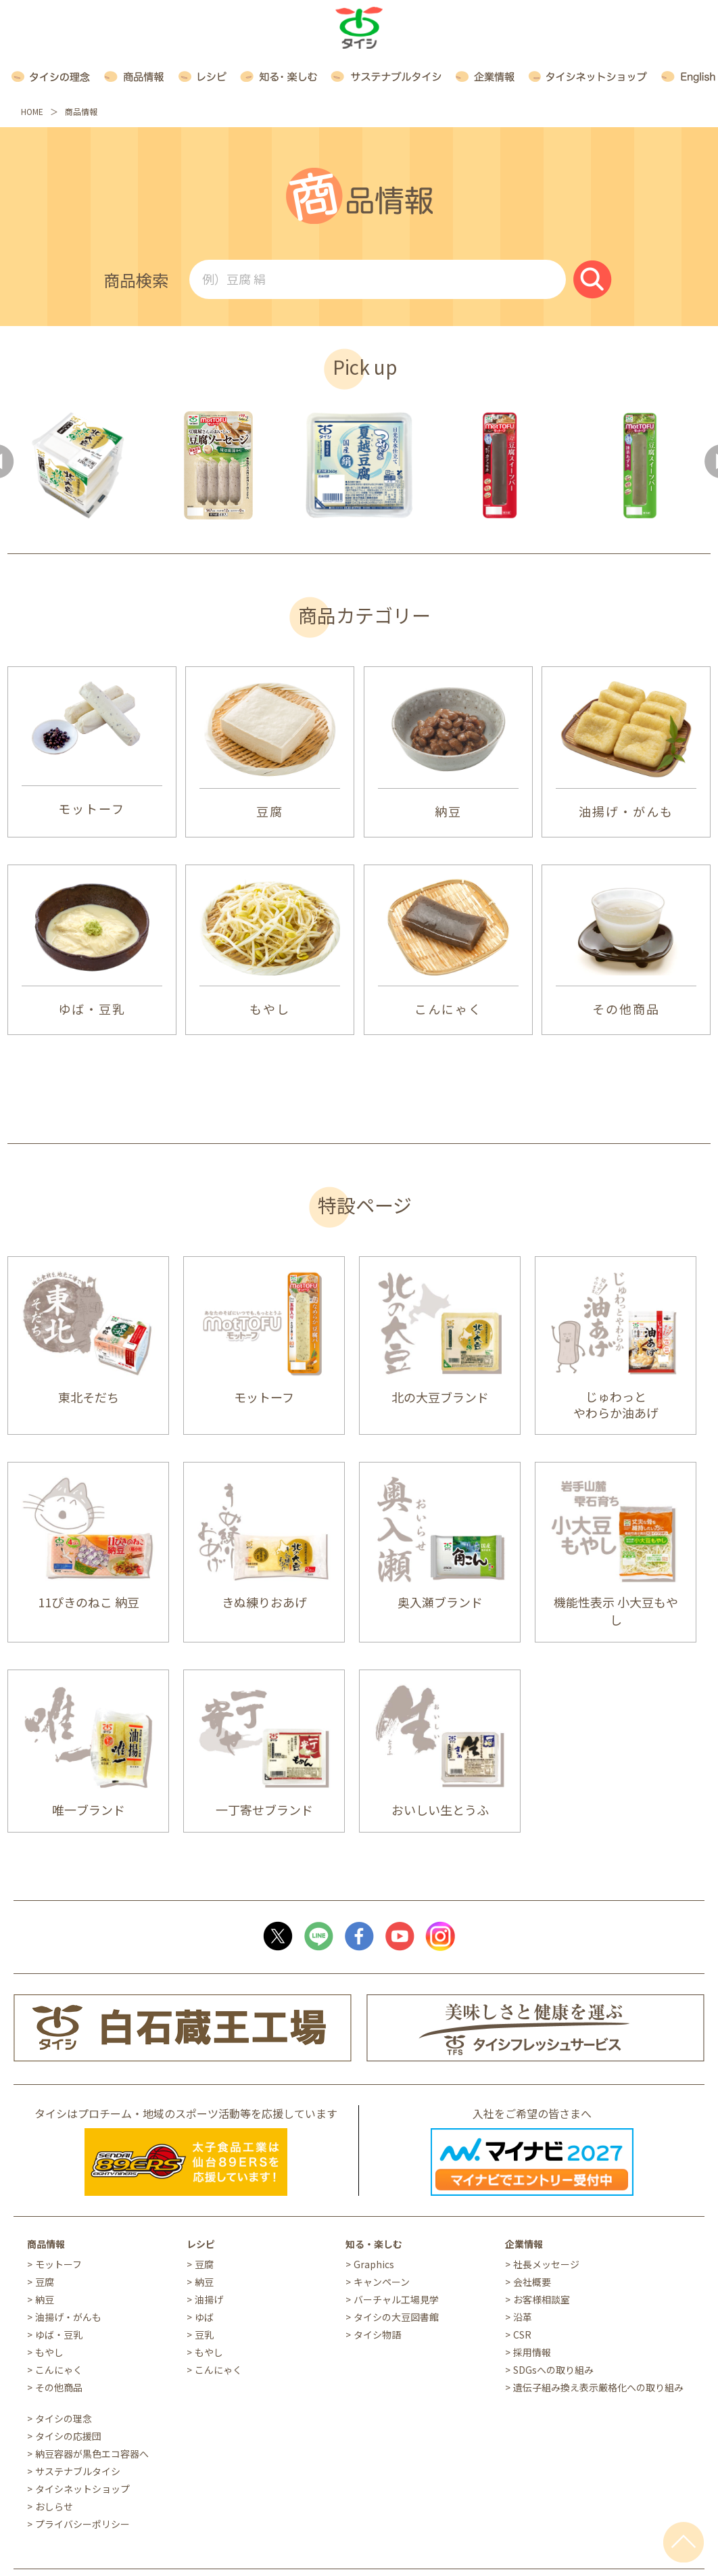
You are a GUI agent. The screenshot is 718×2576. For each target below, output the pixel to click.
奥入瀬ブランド (440, 1602)
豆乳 (204, 2334)
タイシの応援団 (68, 2436)
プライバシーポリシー (82, 2524)
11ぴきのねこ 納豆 (88, 1602)
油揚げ (209, 2299)
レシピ (201, 2244)
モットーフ (91, 808)
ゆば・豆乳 (92, 1008)
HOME (32, 111)
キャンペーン (382, 2281)
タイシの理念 (63, 2418)
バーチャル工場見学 (396, 2299)
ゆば (204, 2317)
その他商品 (626, 1008)
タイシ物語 (377, 2334)
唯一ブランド (88, 1809)
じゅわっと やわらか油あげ (616, 1404)
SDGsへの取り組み (553, 2369)
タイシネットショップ (82, 2489)
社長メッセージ (546, 2264)
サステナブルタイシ (77, 2471)
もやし (269, 1008)
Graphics (374, 2264)
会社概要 (532, 2281)
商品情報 (46, 2244)
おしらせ (54, 2506)
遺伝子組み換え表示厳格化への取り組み (598, 2387)
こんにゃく (448, 1008)
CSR (522, 2334)
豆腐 (269, 811)
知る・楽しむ (373, 2244)
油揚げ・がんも (626, 811)
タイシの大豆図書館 (396, 2317)
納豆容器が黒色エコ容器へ (92, 2453)
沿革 (522, 2317)
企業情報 (524, 2244)
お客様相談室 (541, 2299)
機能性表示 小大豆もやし (616, 1610)
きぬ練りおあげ (264, 1602)
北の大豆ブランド (440, 1397)
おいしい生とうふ (440, 1809)
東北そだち (88, 1397)
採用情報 (532, 2352)
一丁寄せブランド (264, 1809)
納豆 (448, 811)
